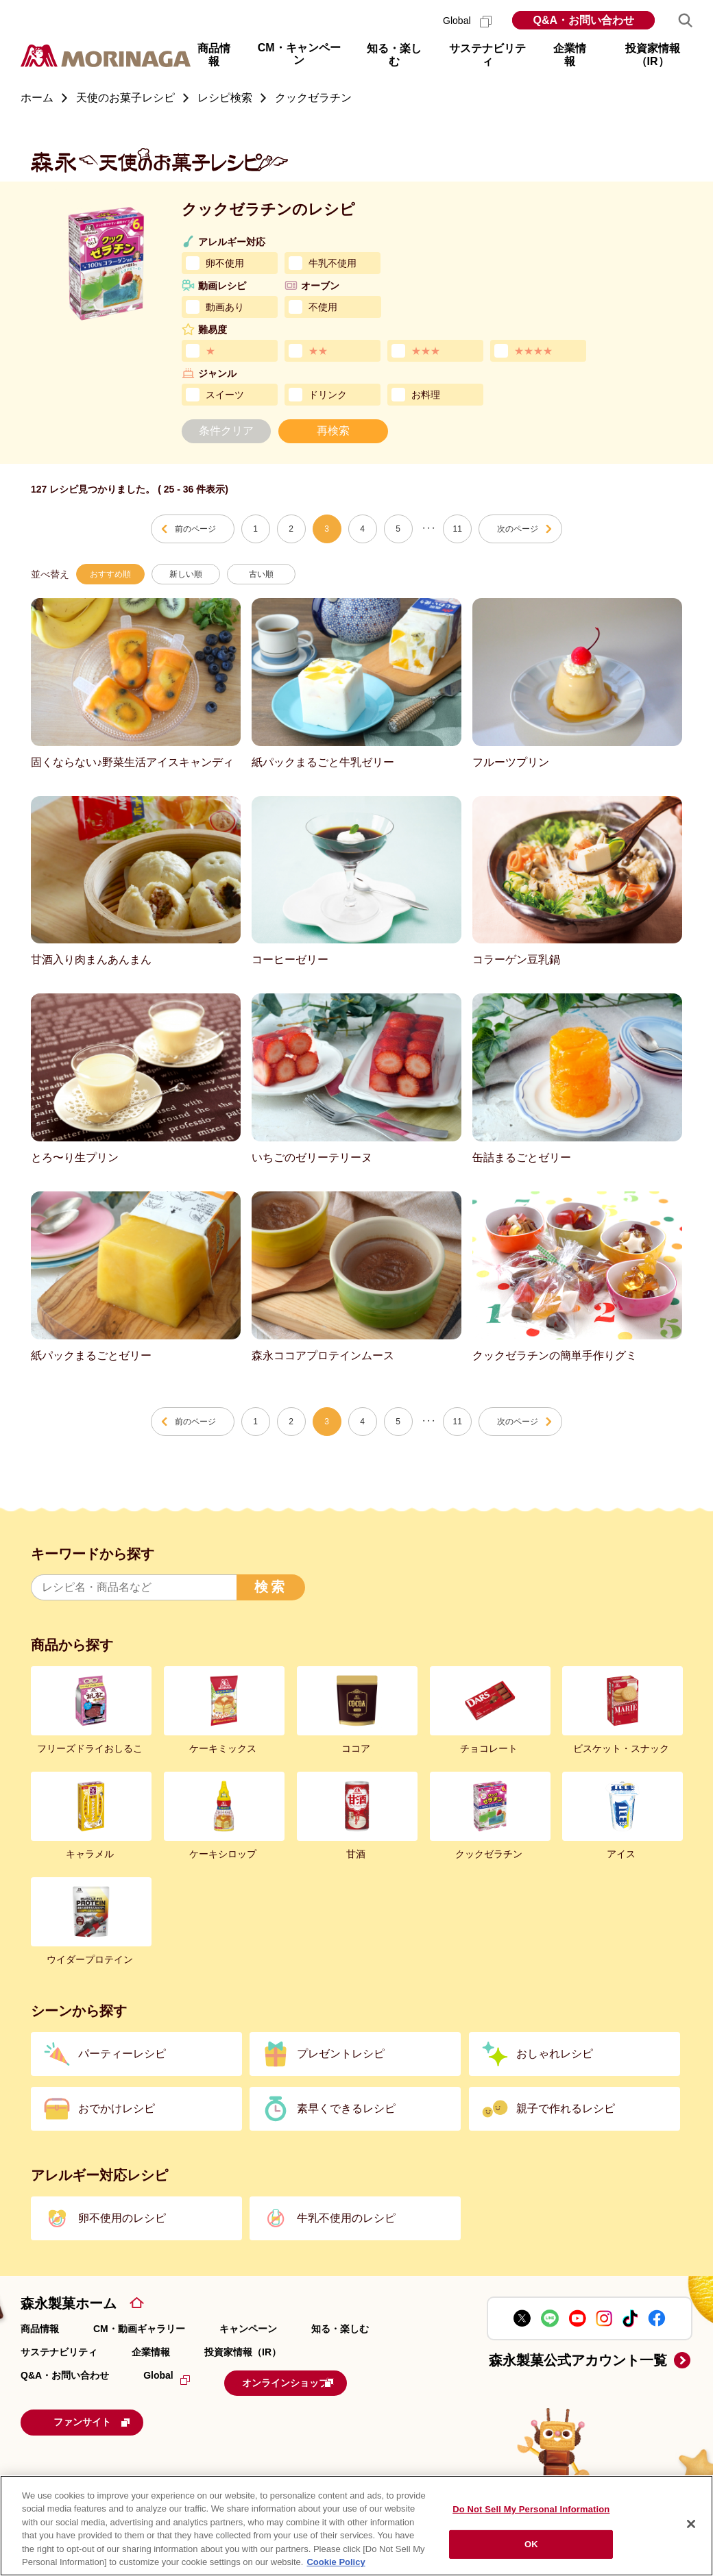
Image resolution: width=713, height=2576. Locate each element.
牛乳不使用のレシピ (346, 2218)
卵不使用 (225, 263)
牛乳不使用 (332, 263)
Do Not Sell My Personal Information (530, 2509)
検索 (270, 1586)
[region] (356, 2525)
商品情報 (40, 2328)
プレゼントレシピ (341, 2053)
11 (457, 529)
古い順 (261, 574)
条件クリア (226, 430)
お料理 (425, 394)
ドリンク (328, 394)
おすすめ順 (110, 574)
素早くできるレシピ (346, 2108)
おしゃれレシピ (554, 2053)
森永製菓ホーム (69, 2303)
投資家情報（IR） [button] (652, 54)
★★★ (425, 350)
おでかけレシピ (116, 2108)
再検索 (333, 430)
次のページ (517, 529)
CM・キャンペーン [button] (299, 54)
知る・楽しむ (340, 2328)
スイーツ (225, 394)
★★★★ (533, 350)
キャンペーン (248, 2328)
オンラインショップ (309, 2381)
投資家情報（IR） (242, 2351)
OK (531, 2544)
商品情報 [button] (213, 54)
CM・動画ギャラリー (139, 2328)
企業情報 (151, 2351)
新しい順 (185, 574)
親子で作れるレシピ (565, 2108)
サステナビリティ (59, 2351)
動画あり (225, 306)
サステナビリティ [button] (487, 54)
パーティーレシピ (122, 2053)
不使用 (323, 306)
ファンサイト (112, 2417)
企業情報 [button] (569, 54)
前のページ (195, 529)
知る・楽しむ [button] (394, 54)
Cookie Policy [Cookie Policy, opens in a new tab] (335, 2562)
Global (467, 20)
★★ (318, 350)
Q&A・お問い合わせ (583, 20)
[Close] (691, 2524)
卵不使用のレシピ (122, 2218)
